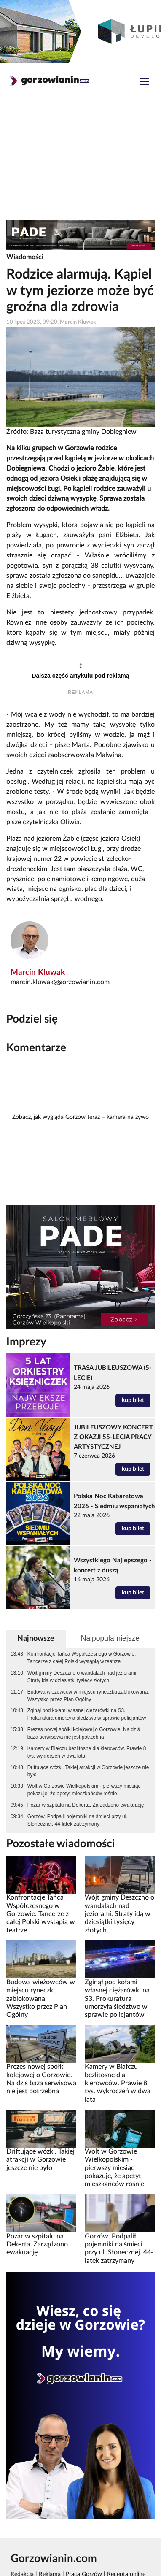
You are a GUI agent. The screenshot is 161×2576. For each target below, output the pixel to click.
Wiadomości (24, 257)
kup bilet (133, 1400)
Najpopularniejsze (110, 1638)
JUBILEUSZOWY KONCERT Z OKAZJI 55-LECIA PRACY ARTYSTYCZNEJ (113, 1437)
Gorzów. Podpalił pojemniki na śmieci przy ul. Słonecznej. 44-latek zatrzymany (77, 1820)
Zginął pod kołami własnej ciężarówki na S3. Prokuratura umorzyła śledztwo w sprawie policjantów (86, 1714)
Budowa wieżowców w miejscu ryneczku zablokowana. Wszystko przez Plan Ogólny (88, 1695)
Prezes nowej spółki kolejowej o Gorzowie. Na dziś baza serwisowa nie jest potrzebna (83, 1733)
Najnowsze (35, 1638)
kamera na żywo (128, 1117)
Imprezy (26, 1342)
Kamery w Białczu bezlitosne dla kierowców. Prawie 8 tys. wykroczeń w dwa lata (86, 1752)
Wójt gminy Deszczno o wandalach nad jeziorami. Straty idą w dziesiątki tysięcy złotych (82, 1676)
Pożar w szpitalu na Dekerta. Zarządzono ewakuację (85, 1805)
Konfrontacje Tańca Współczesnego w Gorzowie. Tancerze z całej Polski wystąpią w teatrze (81, 1657)
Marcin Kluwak (38, 973)
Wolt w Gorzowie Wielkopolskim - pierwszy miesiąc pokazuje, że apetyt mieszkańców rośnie (84, 1790)
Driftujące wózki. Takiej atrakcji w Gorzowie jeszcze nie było (88, 1771)
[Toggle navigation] (144, 82)
